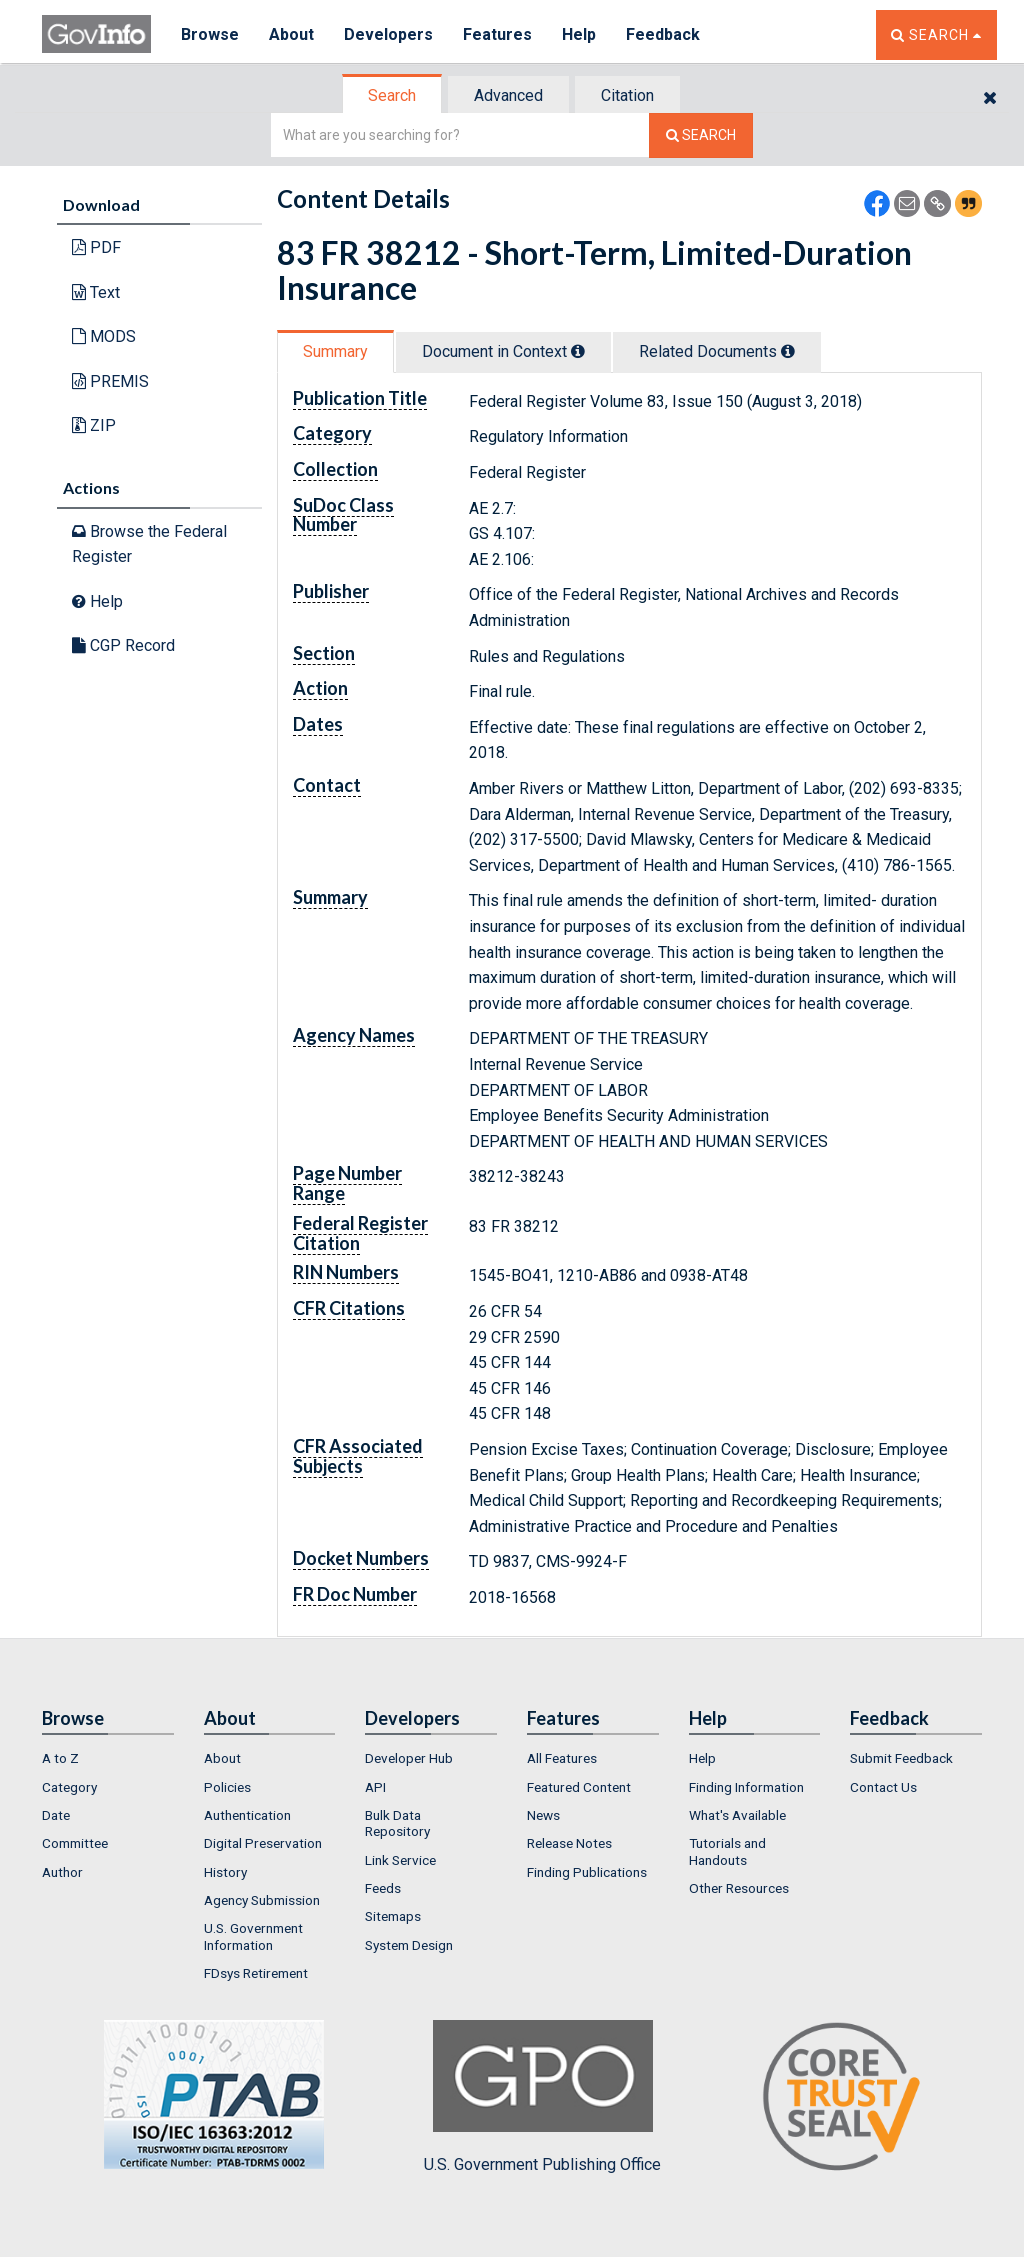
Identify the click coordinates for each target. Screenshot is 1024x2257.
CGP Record (123, 645)
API (375, 1787)
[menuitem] (108, 1758)
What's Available (737, 1815)
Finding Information (746, 1787)
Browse (210, 34)
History (225, 1872)
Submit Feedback (901, 1758)
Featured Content (579, 1787)
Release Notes (569, 1843)
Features (497, 34)
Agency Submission (262, 1900)
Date (56, 1815)
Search (392, 95)
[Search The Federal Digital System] (701, 135)
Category (69, 1787)
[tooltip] (578, 351)
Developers (388, 34)
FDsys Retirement (256, 1973)
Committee (75, 1843)
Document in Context (503, 351)
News (543, 1815)
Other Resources (739, 1888)
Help (579, 34)
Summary (335, 351)
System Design (409, 1945)
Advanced (508, 95)
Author (62, 1872)
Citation (627, 95)
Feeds (383, 1888)
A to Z (60, 1758)
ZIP (94, 425)
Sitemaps (393, 1916)
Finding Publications (587, 1872)
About (291, 34)
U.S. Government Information (253, 1936)
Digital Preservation (263, 1843)
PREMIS (110, 381)
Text (96, 292)
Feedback (663, 34)
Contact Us (883, 1787)
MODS (104, 336)
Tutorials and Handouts (727, 1851)
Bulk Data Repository (397, 1823)
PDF (96, 247)
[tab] (393, 95)
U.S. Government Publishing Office (542, 2097)
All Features (562, 1758)
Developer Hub (409, 1758)
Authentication (247, 1815)
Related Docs (717, 351)
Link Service (400, 1860)
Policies (227, 1787)
